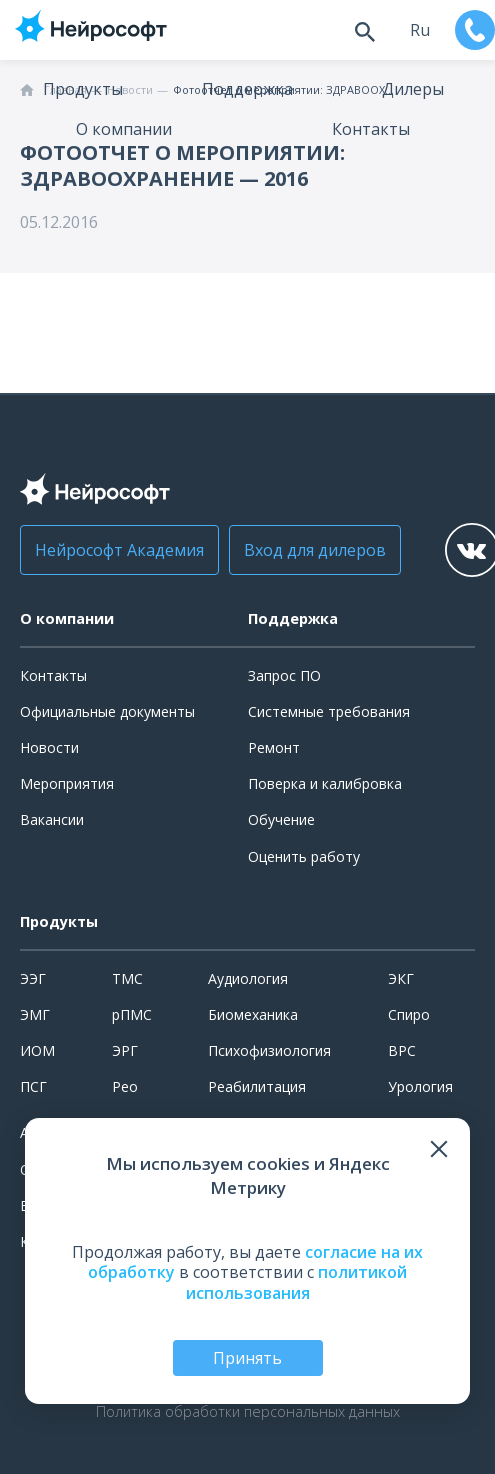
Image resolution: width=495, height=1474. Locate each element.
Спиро (409, 1014)
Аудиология (248, 978)
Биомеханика (253, 1014)
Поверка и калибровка (325, 783)
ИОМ (37, 1050)
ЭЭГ (33, 978)
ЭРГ (125, 1050)
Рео (125, 1086)
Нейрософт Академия (119, 550)
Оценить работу (304, 856)
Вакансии (52, 819)
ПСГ (33, 1086)
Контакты (371, 129)
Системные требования (329, 711)
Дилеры (413, 89)
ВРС (402, 1050)
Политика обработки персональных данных (248, 1412)
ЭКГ (401, 978)
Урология (420, 1086)
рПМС (132, 1014)
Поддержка (247, 89)
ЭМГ (35, 1014)
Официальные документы (107, 711)
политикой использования (297, 1282)
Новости (49, 747)
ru (420, 30)
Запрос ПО (284, 675)
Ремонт (274, 747)
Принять (247, 1358)
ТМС (127, 978)
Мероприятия (67, 783)
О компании (124, 129)
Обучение (281, 819)
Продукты (83, 89)
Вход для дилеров (315, 550)
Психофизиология (269, 1050)
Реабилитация (257, 1086)
